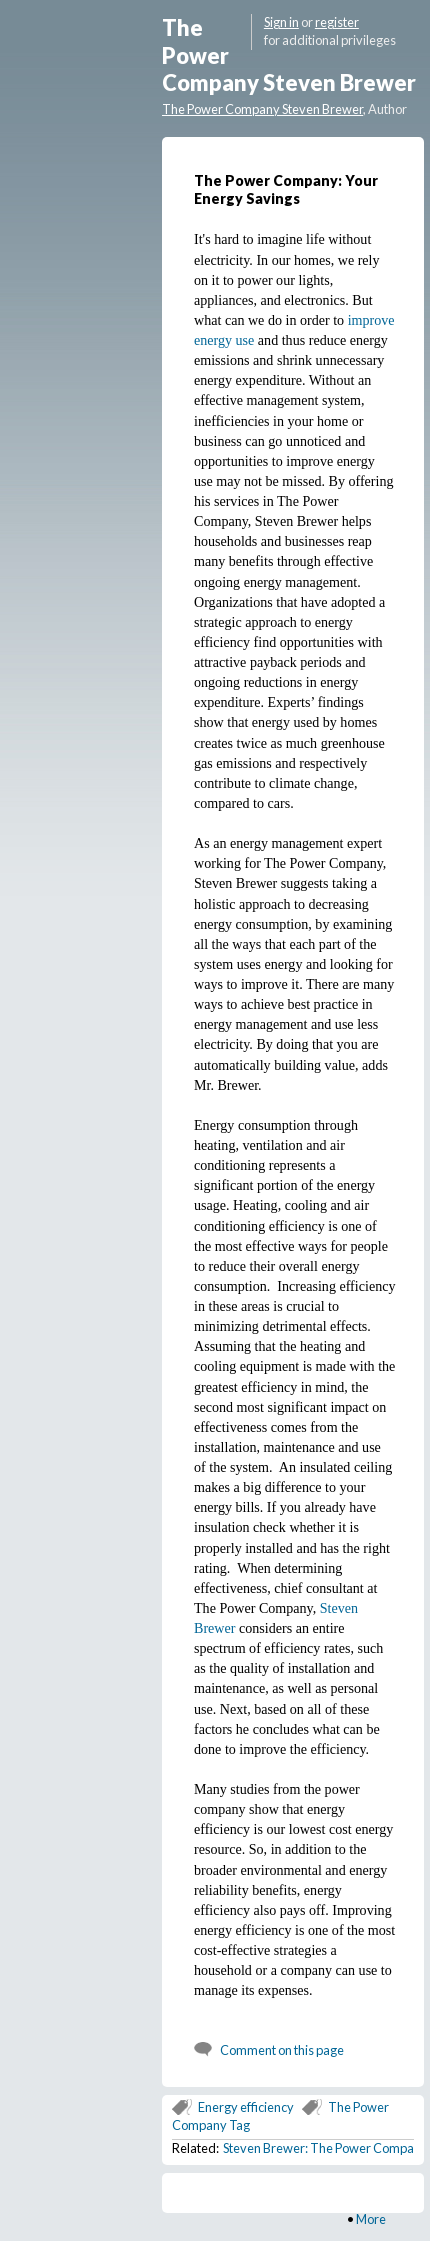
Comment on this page (282, 2050)
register (337, 22)
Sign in (281, 22)
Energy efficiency (246, 2107)
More (371, 2219)
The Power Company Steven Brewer (262, 109)
